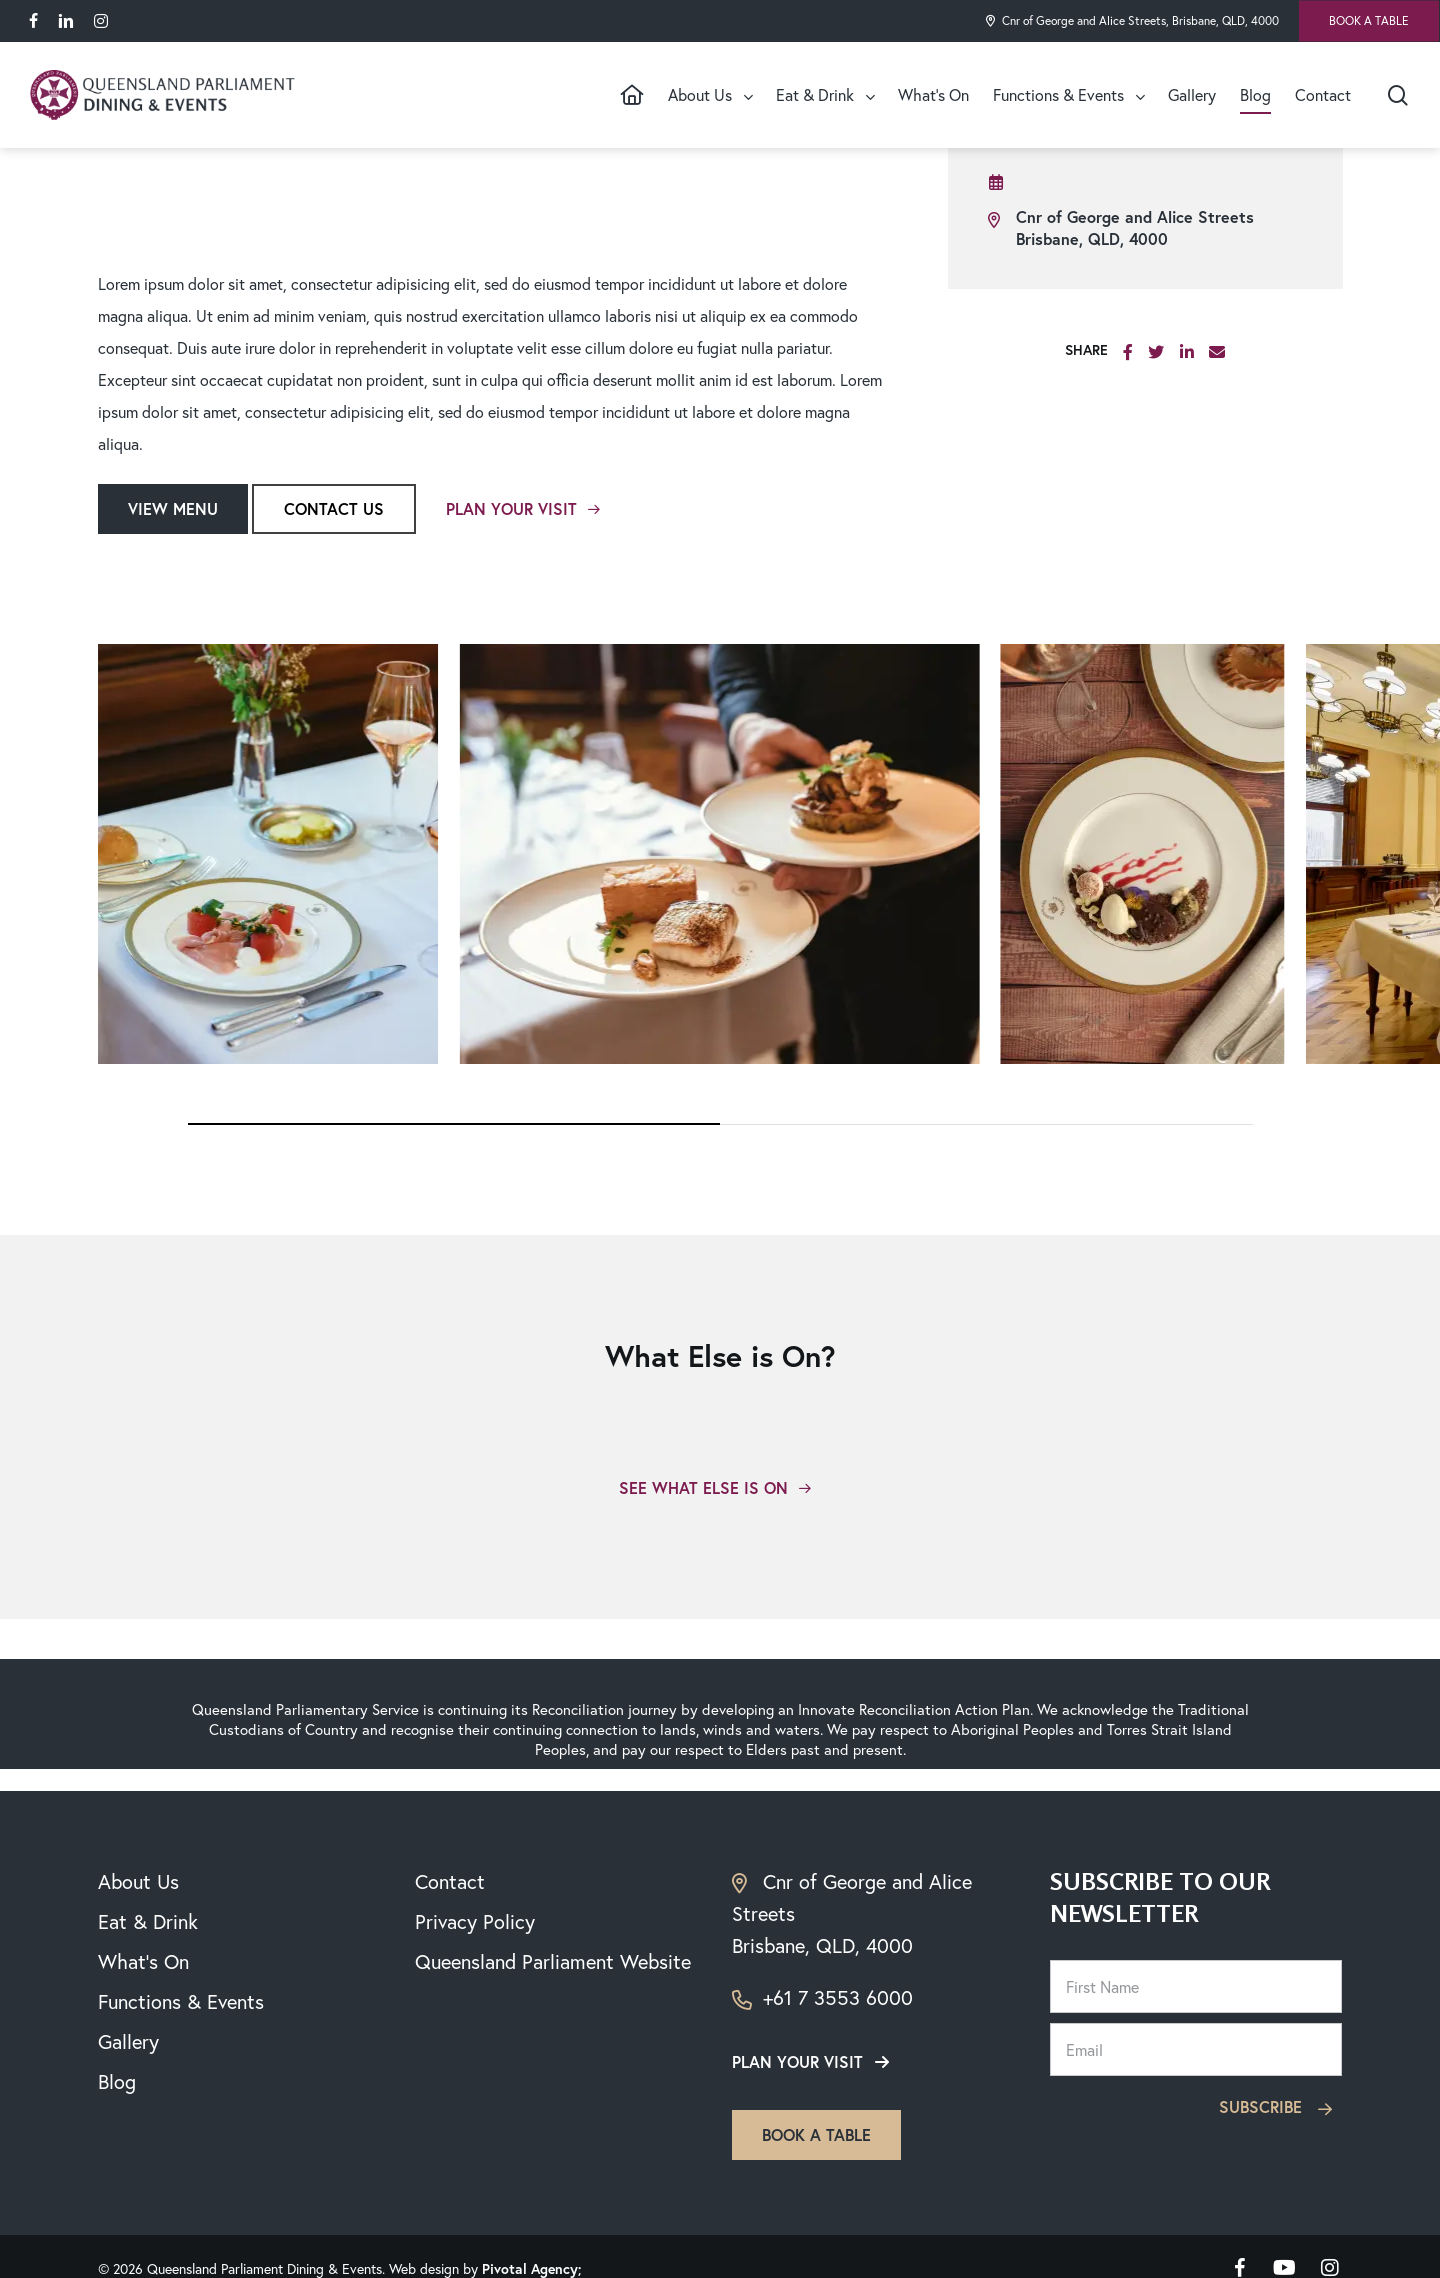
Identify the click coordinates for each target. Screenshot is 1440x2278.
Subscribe (1278, 2106)
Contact (450, 1881)
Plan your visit (797, 2061)
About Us (138, 1881)
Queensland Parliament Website (553, 1961)
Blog (117, 2081)
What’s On (143, 1961)
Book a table (816, 2134)
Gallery (128, 2041)
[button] (173, 509)
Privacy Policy (475, 1921)
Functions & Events (181, 2001)
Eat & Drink (148, 1921)
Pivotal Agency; (531, 2269)
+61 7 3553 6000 (822, 1997)
